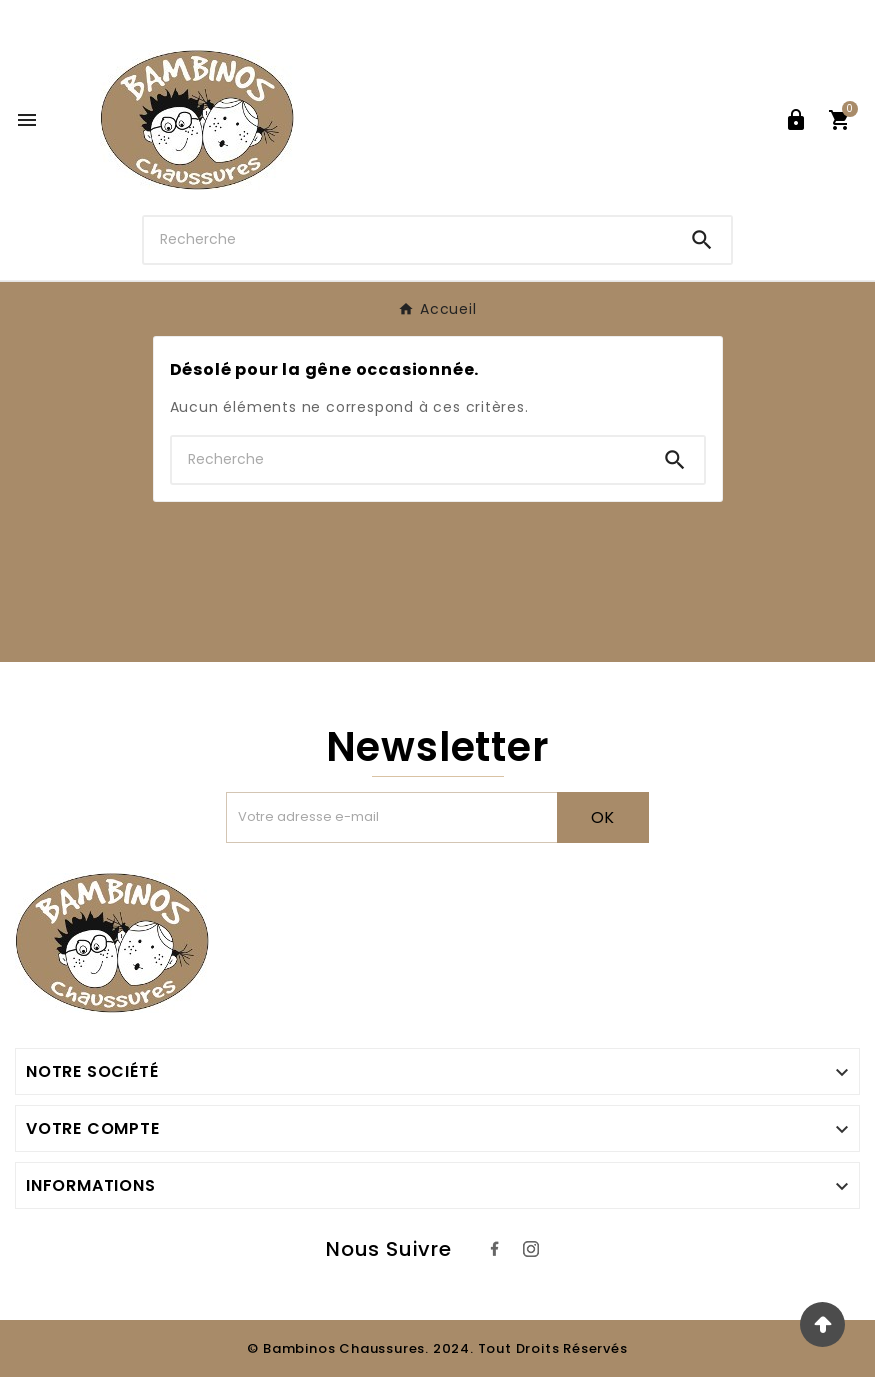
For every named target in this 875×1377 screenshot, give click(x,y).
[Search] (702, 240)
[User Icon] (796, 120)
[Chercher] (409, 239)
